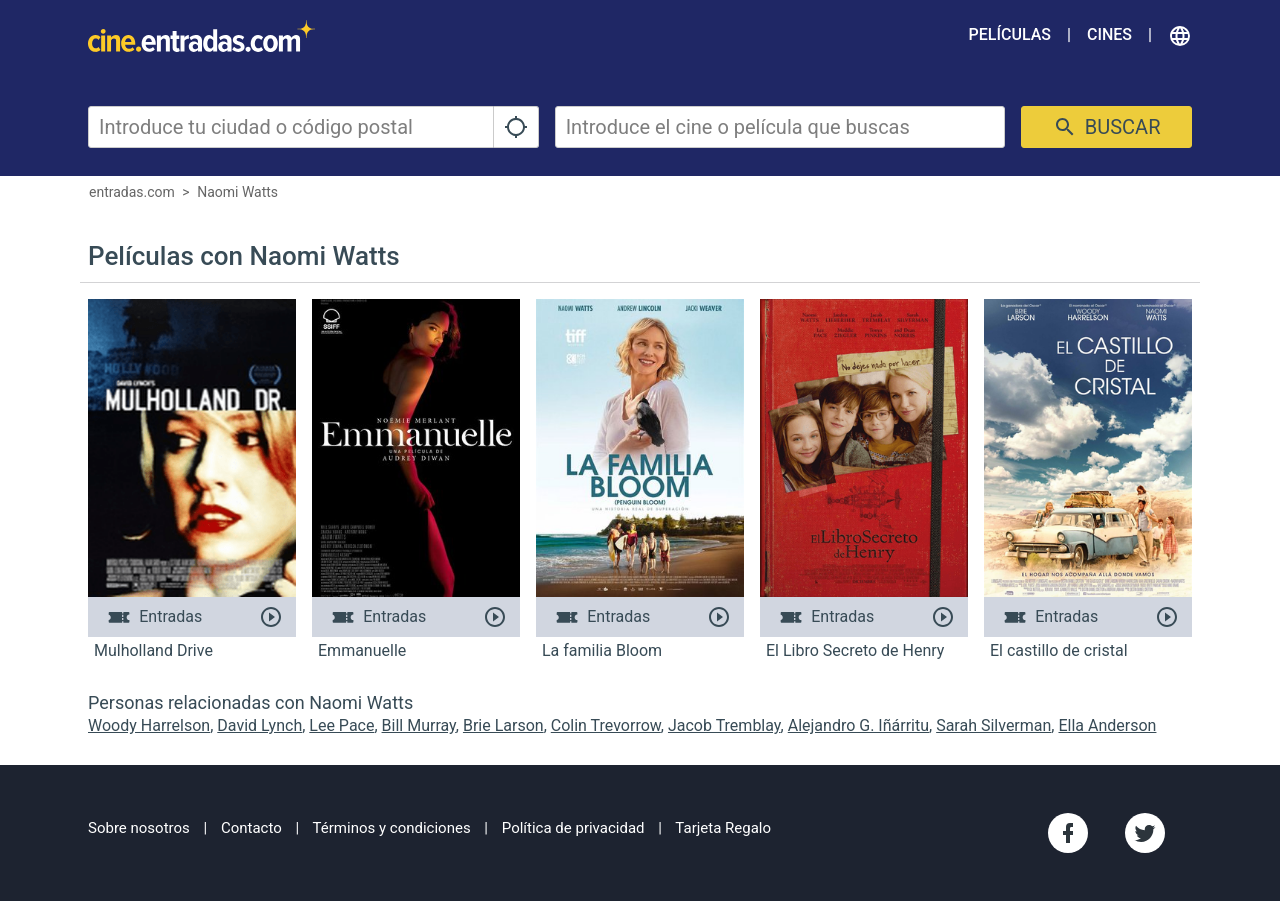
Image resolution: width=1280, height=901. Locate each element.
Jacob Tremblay (724, 725)
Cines (1109, 34)
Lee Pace (341, 725)
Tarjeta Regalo (723, 828)
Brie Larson (503, 725)
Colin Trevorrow (606, 725)
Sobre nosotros (139, 828)
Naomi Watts (237, 192)
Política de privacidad (573, 828)
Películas (1010, 34)
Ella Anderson (1107, 725)
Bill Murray (419, 725)
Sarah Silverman (993, 725)
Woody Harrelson (149, 725)
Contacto (251, 828)
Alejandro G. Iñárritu (858, 725)
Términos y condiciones (392, 828)
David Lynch (259, 725)
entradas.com (132, 192)
